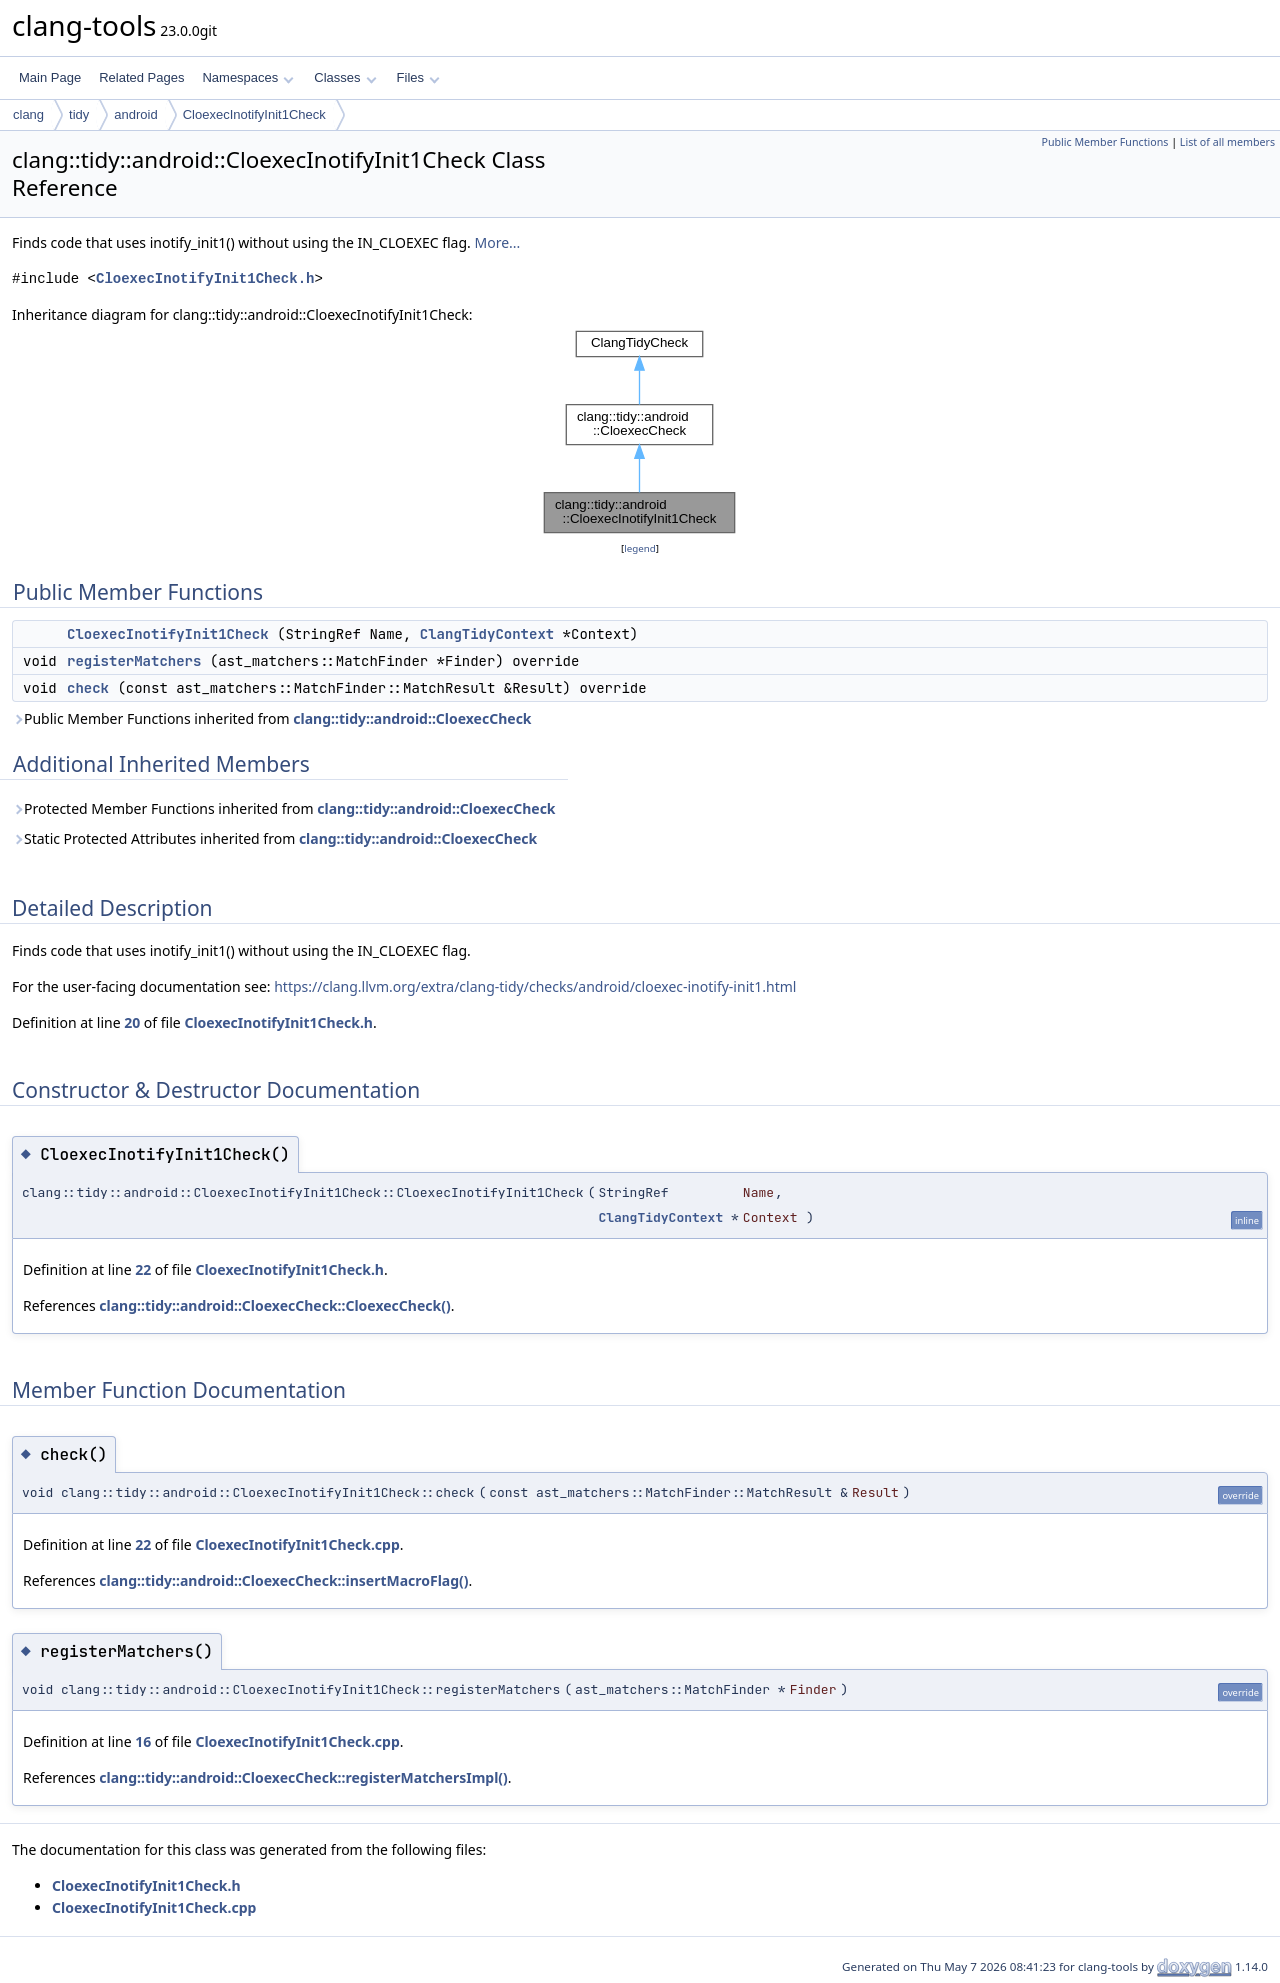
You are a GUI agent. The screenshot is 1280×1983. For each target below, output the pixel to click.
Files (418, 77)
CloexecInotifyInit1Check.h (205, 278)
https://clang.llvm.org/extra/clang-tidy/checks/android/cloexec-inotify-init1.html (535, 986)
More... (497, 242)
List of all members (1227, 142)
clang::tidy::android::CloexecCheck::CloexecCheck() (274, 1305)
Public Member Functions (1104, 142)
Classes (345, 77)
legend (640, 548)
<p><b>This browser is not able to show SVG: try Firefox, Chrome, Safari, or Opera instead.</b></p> (640, 432)
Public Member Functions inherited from (272, 718)
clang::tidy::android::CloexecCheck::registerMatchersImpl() (303, 1777)
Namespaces (247, 77)
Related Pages (141, 77)
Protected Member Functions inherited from (284, 808)
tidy (79, 114)
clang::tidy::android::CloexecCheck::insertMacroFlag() (283, 1580)
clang (28, 114)
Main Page (50, 77)
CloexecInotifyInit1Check (254, 114)
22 (143, 1269)
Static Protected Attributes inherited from (274, 838)
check (88, 688)
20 (132, 1022)
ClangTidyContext (487, 634)
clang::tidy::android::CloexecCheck (412, 718)
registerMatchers (134, 661)
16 (143, 1741)
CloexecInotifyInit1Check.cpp (297, 1544)
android (135, 114)
